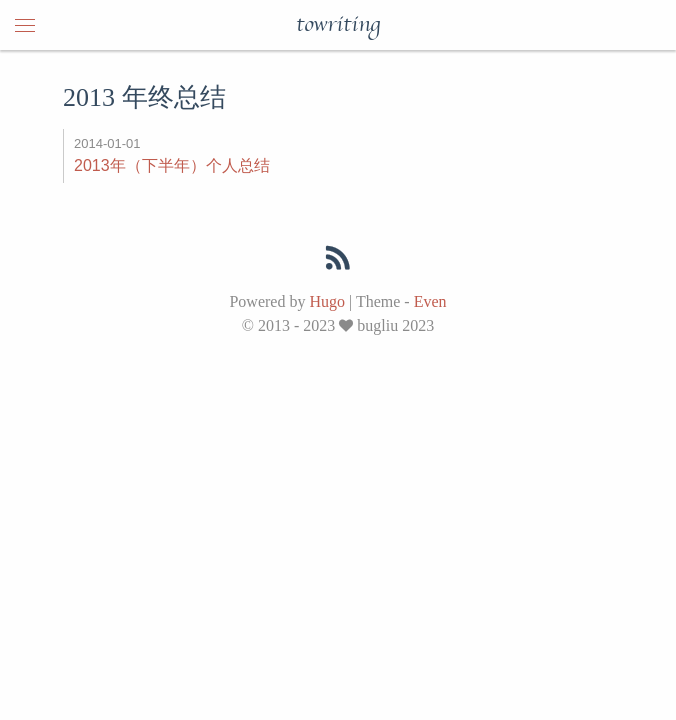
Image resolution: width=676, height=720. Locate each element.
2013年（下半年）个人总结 (172, 165)
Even (430, 301)
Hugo (327, 301)
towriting (338, 25)
